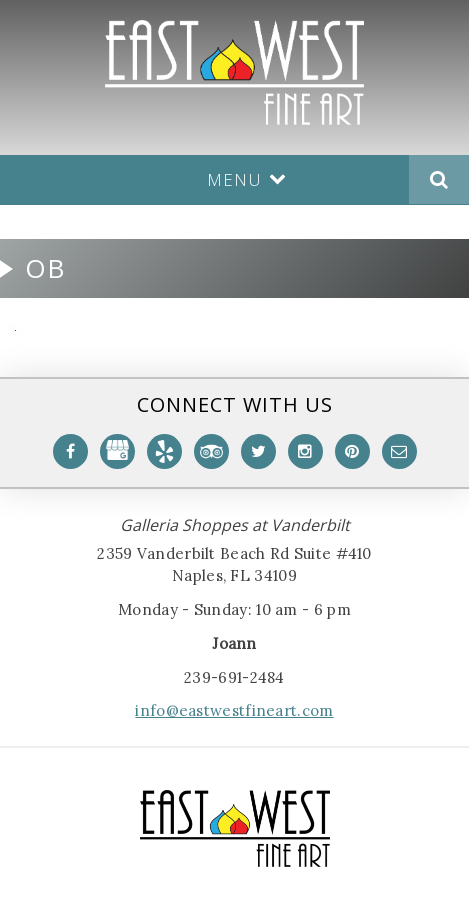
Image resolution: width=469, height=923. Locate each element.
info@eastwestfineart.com (234, 710)
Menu (247, 179)
